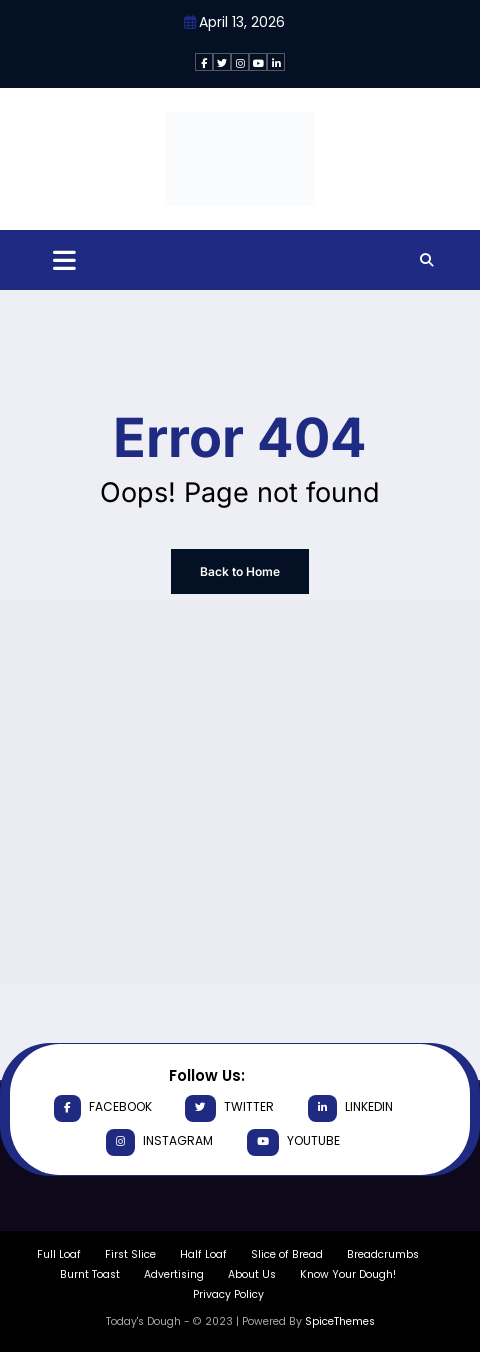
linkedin (350, 1108)
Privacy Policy (228, 1294)
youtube (293, 1142)
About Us (252, 1274)
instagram (159, 1142)
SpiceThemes (340, 1321)
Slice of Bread (287, 1254)
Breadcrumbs (383, 1254)
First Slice (130, 1254)
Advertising (174, 1274)
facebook (103, 1108)
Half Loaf (203, 1254)
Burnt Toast (90, 1274)
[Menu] (64, 260)
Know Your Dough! (348, 1274)
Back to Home (240, 571)
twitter (229, 1108)
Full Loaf (59, 1254)
